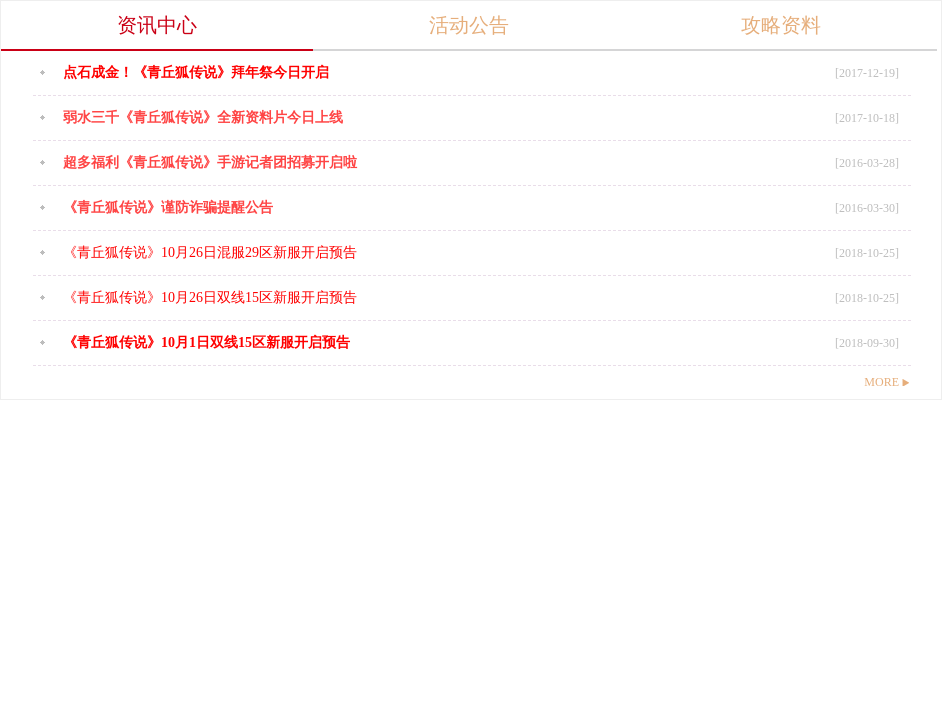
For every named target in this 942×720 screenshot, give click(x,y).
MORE (886, 382)
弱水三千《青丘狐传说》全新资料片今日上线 (203, 117)
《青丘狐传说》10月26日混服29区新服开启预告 (210, 252)
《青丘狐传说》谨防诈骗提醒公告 (168, 207)
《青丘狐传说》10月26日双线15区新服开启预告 (210, 297)
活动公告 (469, 25)
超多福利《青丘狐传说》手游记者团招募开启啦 (210, 162)
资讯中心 (157, 25)
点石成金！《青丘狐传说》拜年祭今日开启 (196, 72)
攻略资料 (781, 25)
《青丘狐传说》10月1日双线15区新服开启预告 (206, 342)
